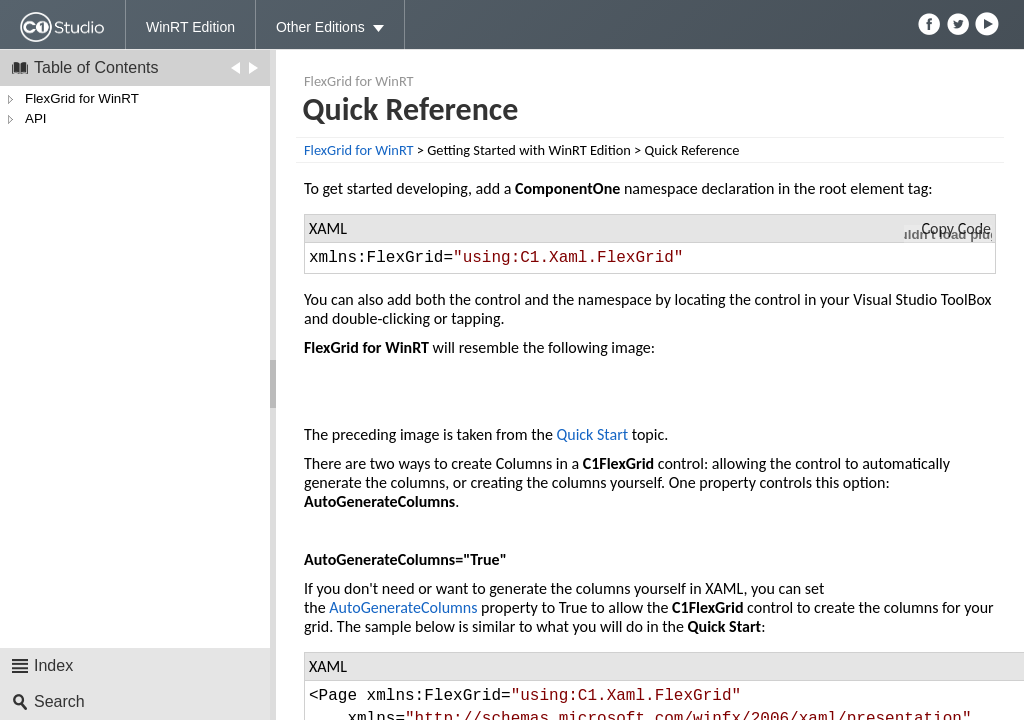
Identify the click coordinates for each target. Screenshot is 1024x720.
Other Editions (320, 27)
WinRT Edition (190, 27)
